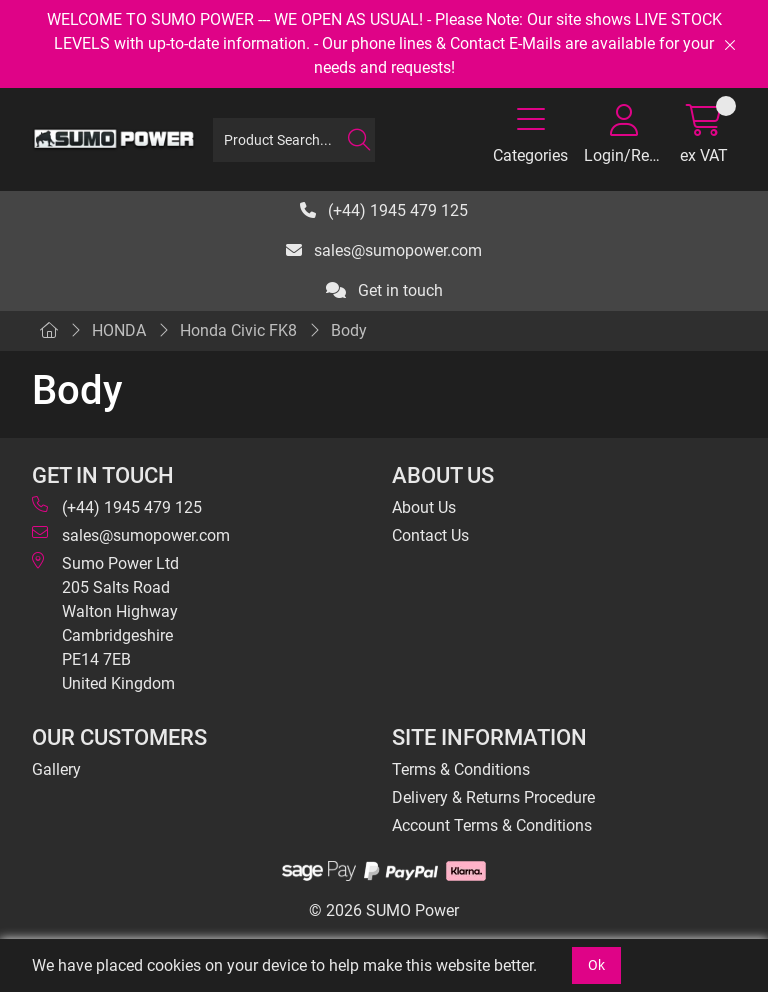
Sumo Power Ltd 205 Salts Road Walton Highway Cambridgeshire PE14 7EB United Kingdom (105, 622)
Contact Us (430, 535)
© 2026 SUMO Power (384, 910)
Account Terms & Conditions (492, 825)
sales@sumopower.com (384, 250)
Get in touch (384, 290)
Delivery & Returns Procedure (493, 797)
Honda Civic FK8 (238, 330)
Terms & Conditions (461, 769)
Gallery (56, 769)
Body (349, 330)
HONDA (119, 330)
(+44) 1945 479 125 (384, 210)
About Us (424, 507)
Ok (596, 965)
